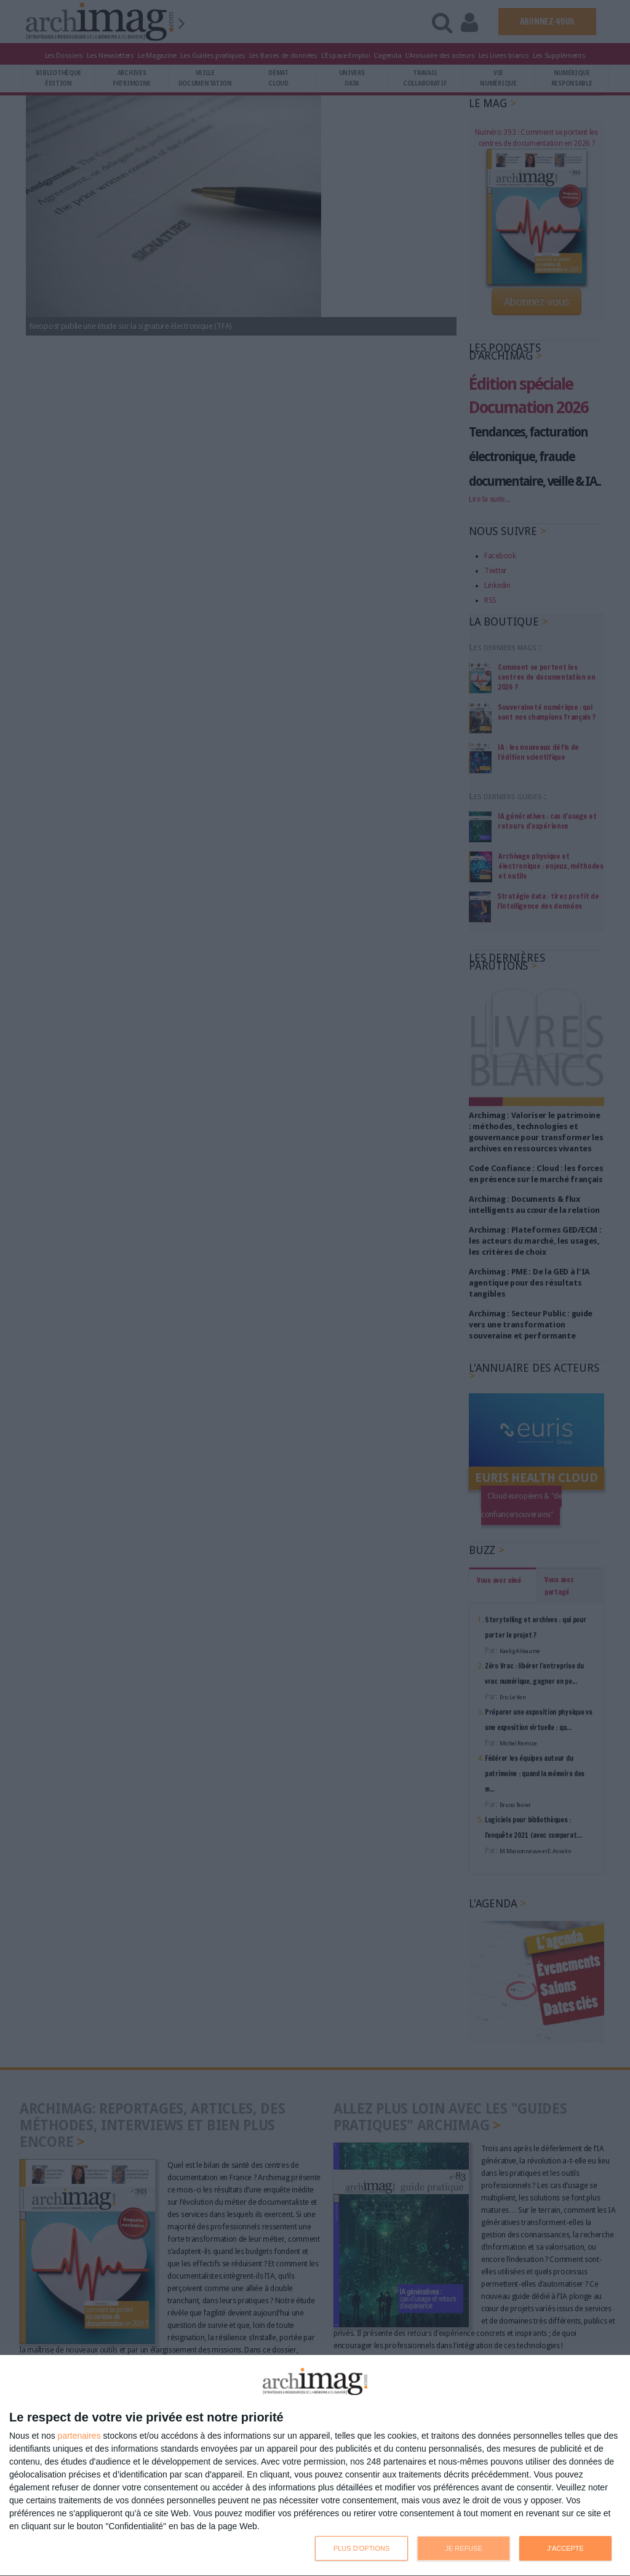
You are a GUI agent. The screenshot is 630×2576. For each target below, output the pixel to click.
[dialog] (315, 2466)
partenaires (79, 2435)
